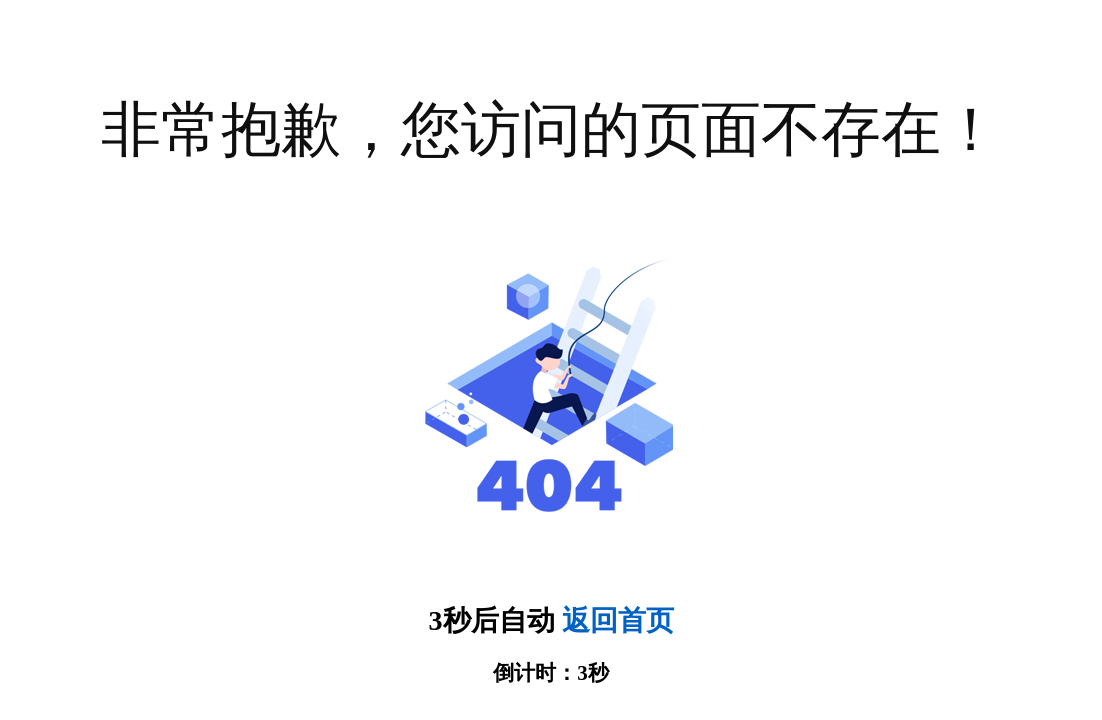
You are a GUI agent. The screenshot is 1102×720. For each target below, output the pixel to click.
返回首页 (618, 620)
